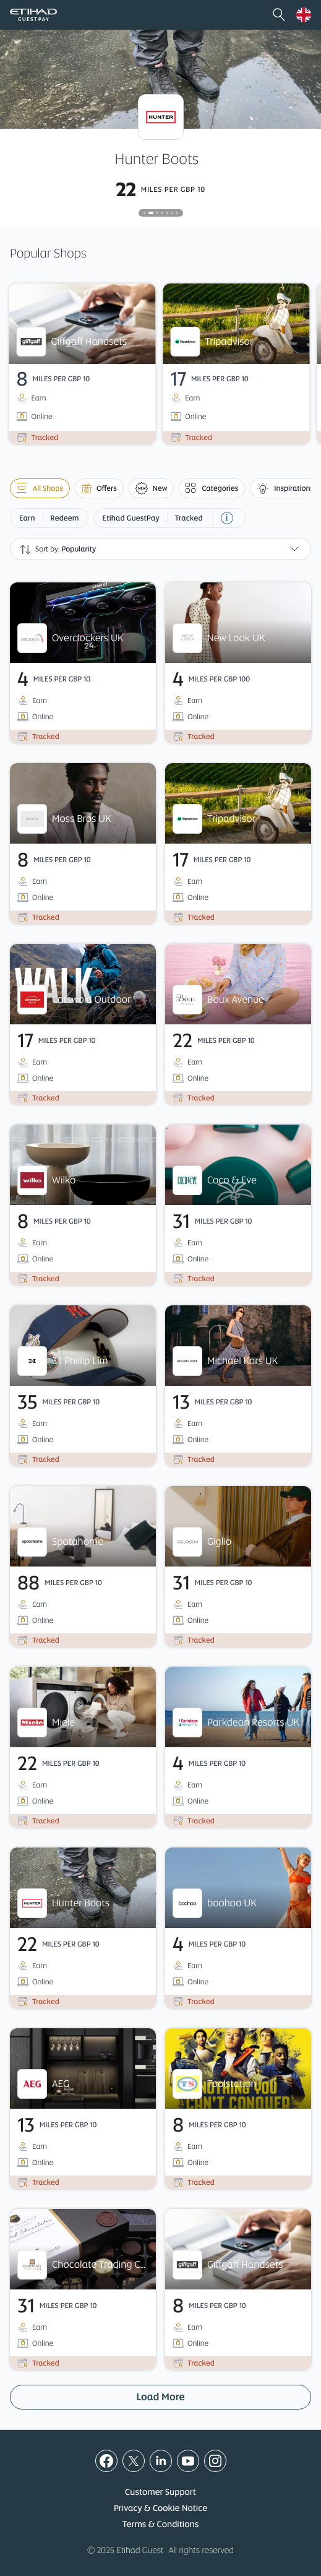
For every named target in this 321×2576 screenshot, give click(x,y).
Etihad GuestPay (131, 518)
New (151, 488)
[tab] (144, 213)
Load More (160, 2396)
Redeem (65, 518)
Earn (27, 518)
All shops (40, 488)
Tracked (189, 518)
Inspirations (285, 488)
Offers (99, 488)
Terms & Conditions (160, 2524)
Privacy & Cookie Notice (160, 2508)
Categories (212, 488)
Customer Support (160, 2492)
